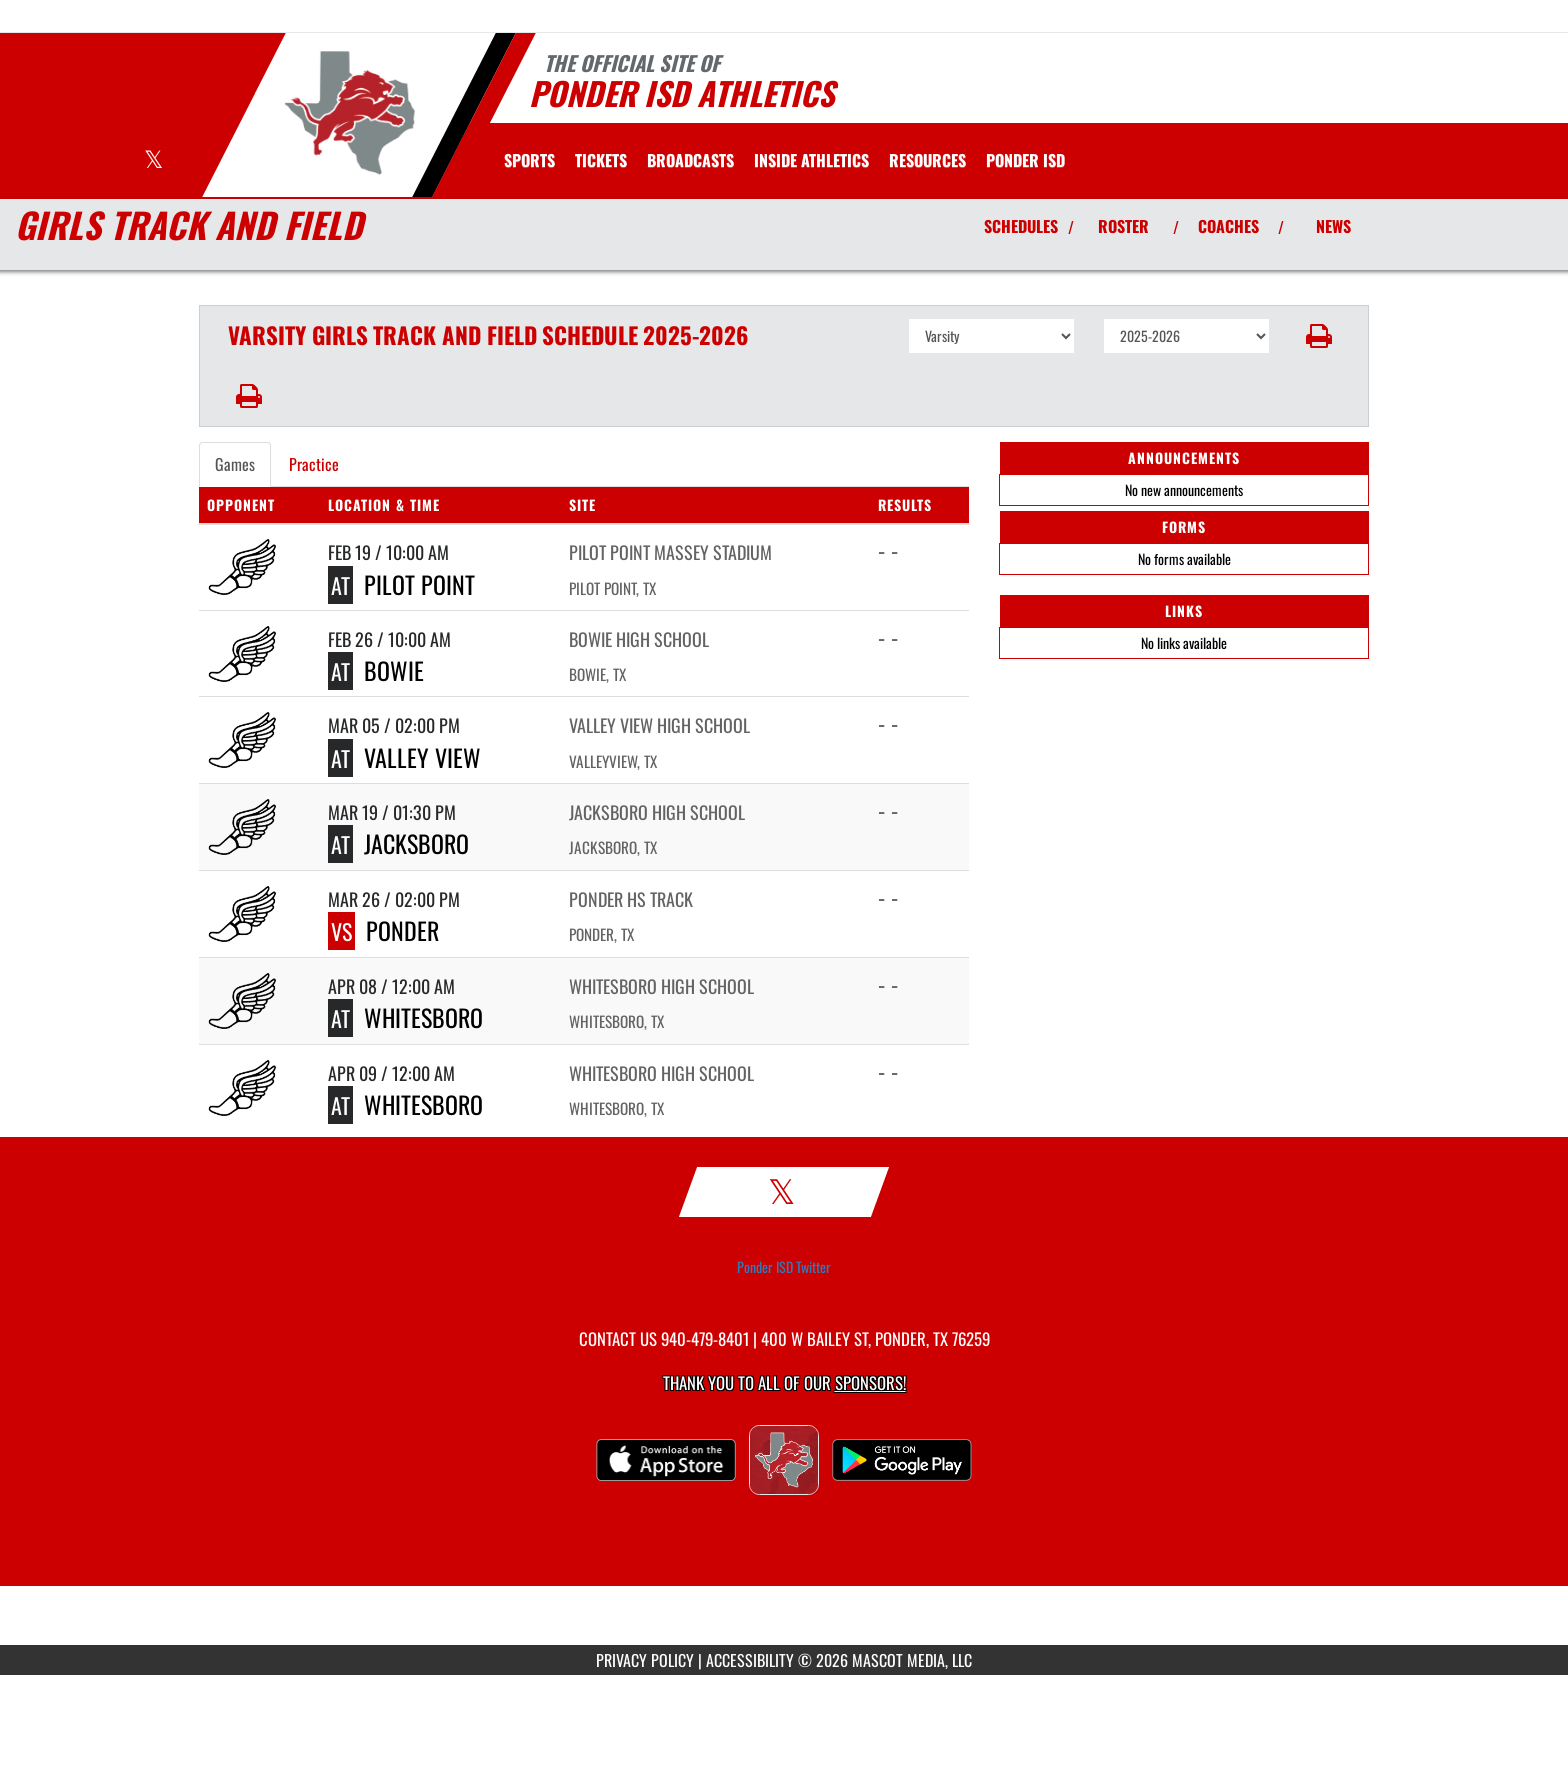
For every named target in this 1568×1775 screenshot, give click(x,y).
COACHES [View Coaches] (1228, 226)
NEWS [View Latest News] (1333, 226)
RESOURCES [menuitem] (927, 160)
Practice (314, 464)
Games (235, 464)
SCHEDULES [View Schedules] (1021, 226)
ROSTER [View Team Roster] (1123, 226)
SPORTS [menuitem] (529, 160)
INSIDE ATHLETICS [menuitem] (811, 160)
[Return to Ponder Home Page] (349, 113)
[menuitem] (601, 160)
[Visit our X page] (153, 161)
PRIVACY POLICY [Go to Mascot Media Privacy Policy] (645, 1660)
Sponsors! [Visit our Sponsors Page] (870, 1382)
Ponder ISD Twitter (784, 1267)
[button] (1319, 336)
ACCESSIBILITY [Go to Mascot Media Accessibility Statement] (750, 1660)
